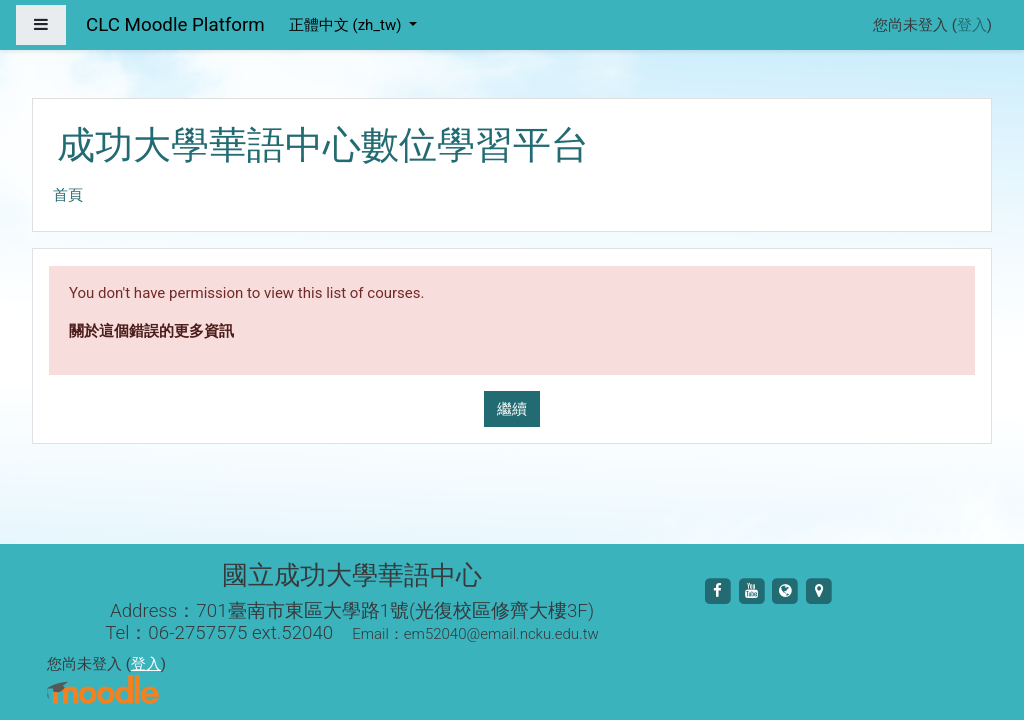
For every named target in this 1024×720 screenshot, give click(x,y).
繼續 (512, 409)
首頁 (68, 195)
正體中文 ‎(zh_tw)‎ (347, 25)
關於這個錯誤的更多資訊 (151, 331)
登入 (972, 25)
